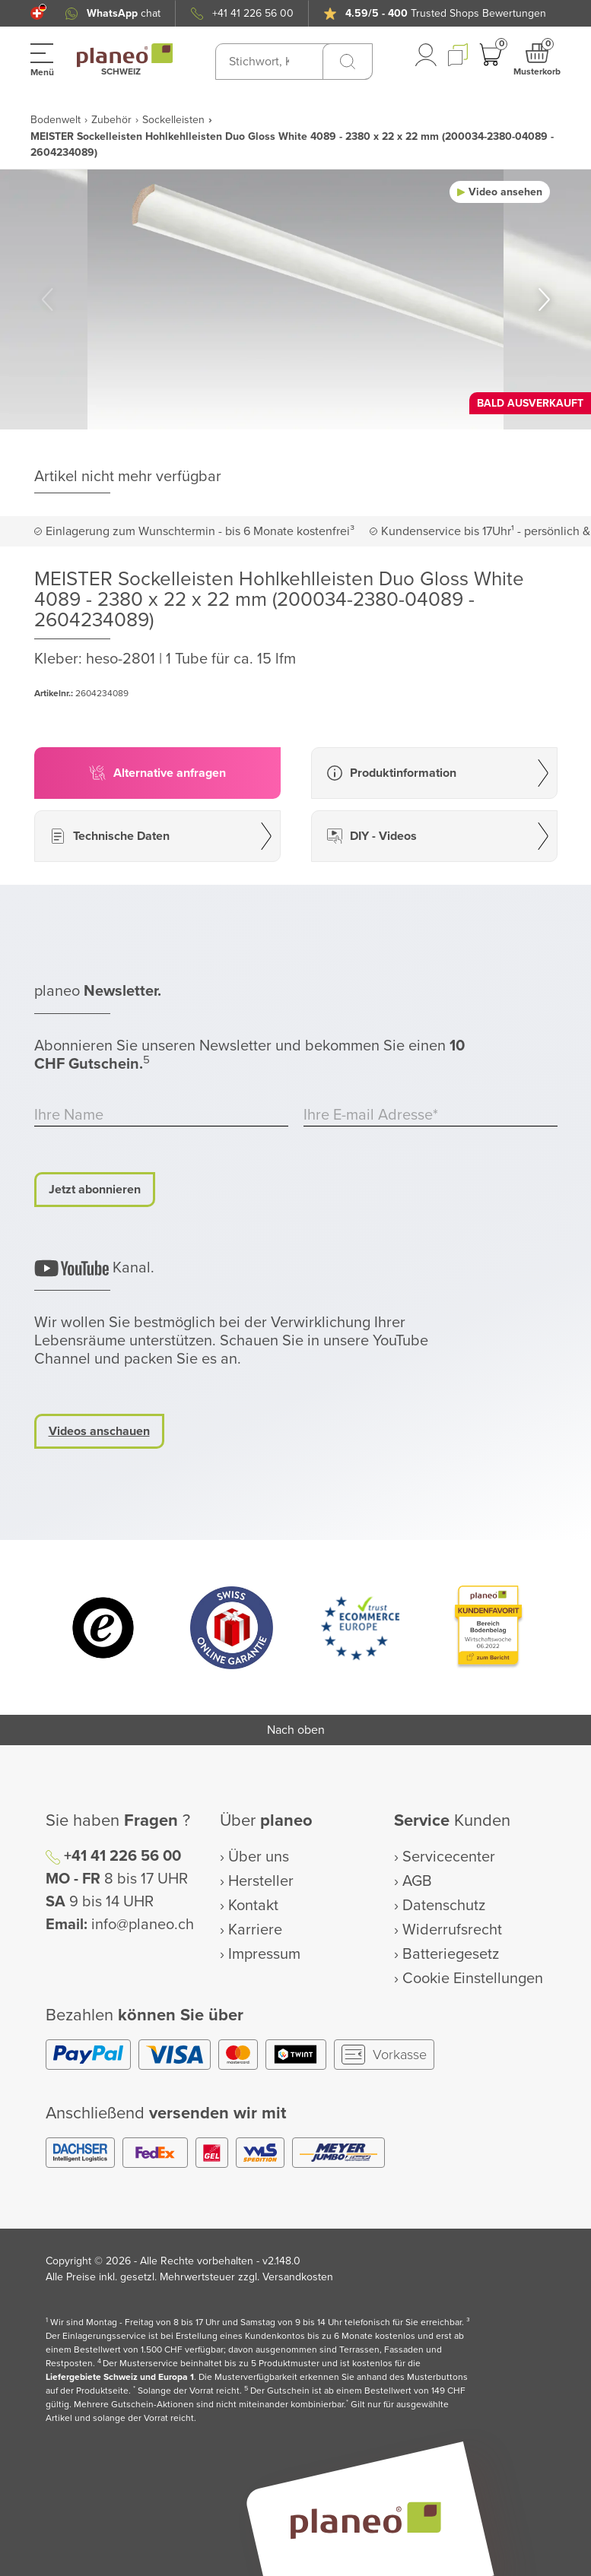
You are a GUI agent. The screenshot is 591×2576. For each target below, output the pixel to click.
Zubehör (111, 119)
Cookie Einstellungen (472, 1978)
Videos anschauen (99, 1431)
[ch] (36, 13)
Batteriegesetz (450, 1954)
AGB (417, 1881)
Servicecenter (448, 1857)
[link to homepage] (125, 55)
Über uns (258, 1857)
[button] (36, 13)
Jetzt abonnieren (95, 1189)
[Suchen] (347, 61)
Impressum (264, 1954)
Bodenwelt (55, 119)
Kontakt (253, 1905)
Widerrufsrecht (452, 1930)
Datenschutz (443, 1905)
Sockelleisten (173, 119)
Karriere (255, 1930)
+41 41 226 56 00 (253, 13)
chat (123, 13)
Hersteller (261, 1881)
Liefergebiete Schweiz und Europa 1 (120, 2377)
